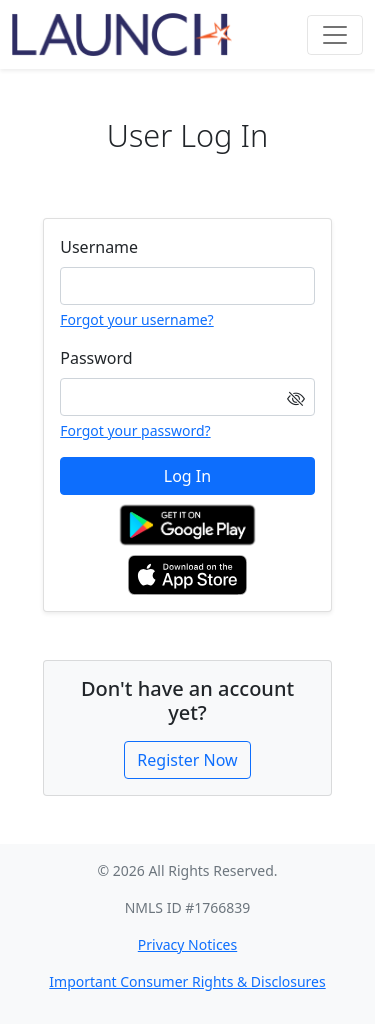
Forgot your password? (135, 430)
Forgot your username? (136, 319)
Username (99, 247)
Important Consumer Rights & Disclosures (187, 981)
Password (96, 358)
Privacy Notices (187, 944)
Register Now (187, 760)
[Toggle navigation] (335, 35)
